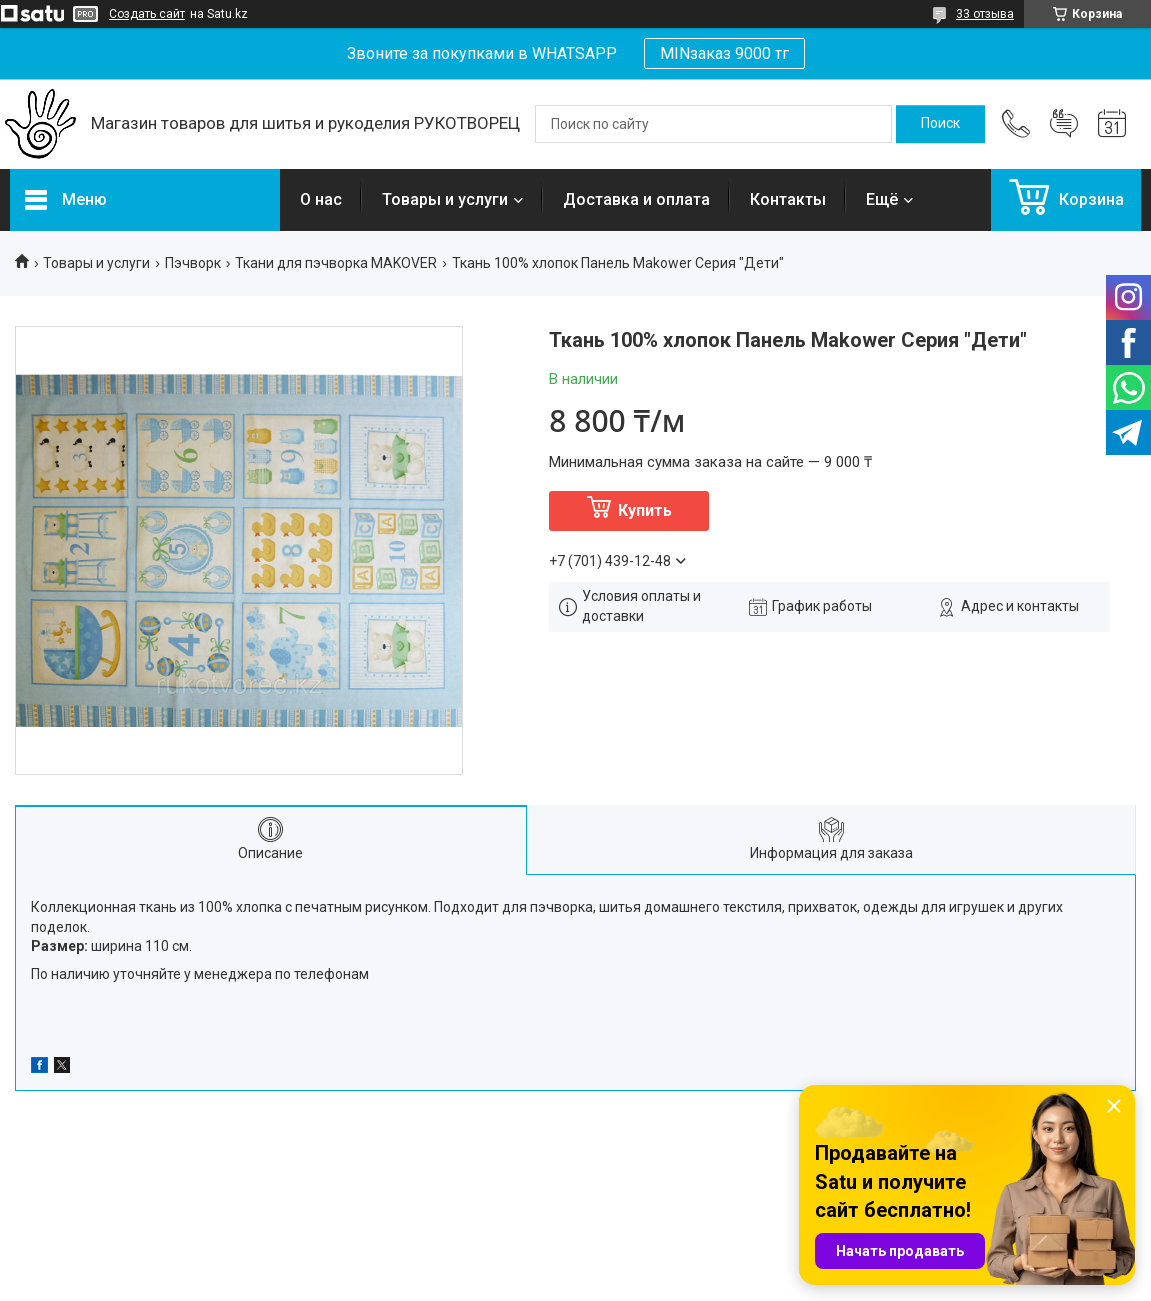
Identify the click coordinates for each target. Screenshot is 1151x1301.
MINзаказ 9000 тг (724, 53)
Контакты (788, 199)
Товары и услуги (445, 199)
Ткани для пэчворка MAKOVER (336, 263)
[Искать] (940, 124)
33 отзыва (985, 14)
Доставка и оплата (636, 199)
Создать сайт (147, 14)
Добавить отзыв (1064, 124)
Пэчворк (193, 263)
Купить (645, 510)
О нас (321, 199)
